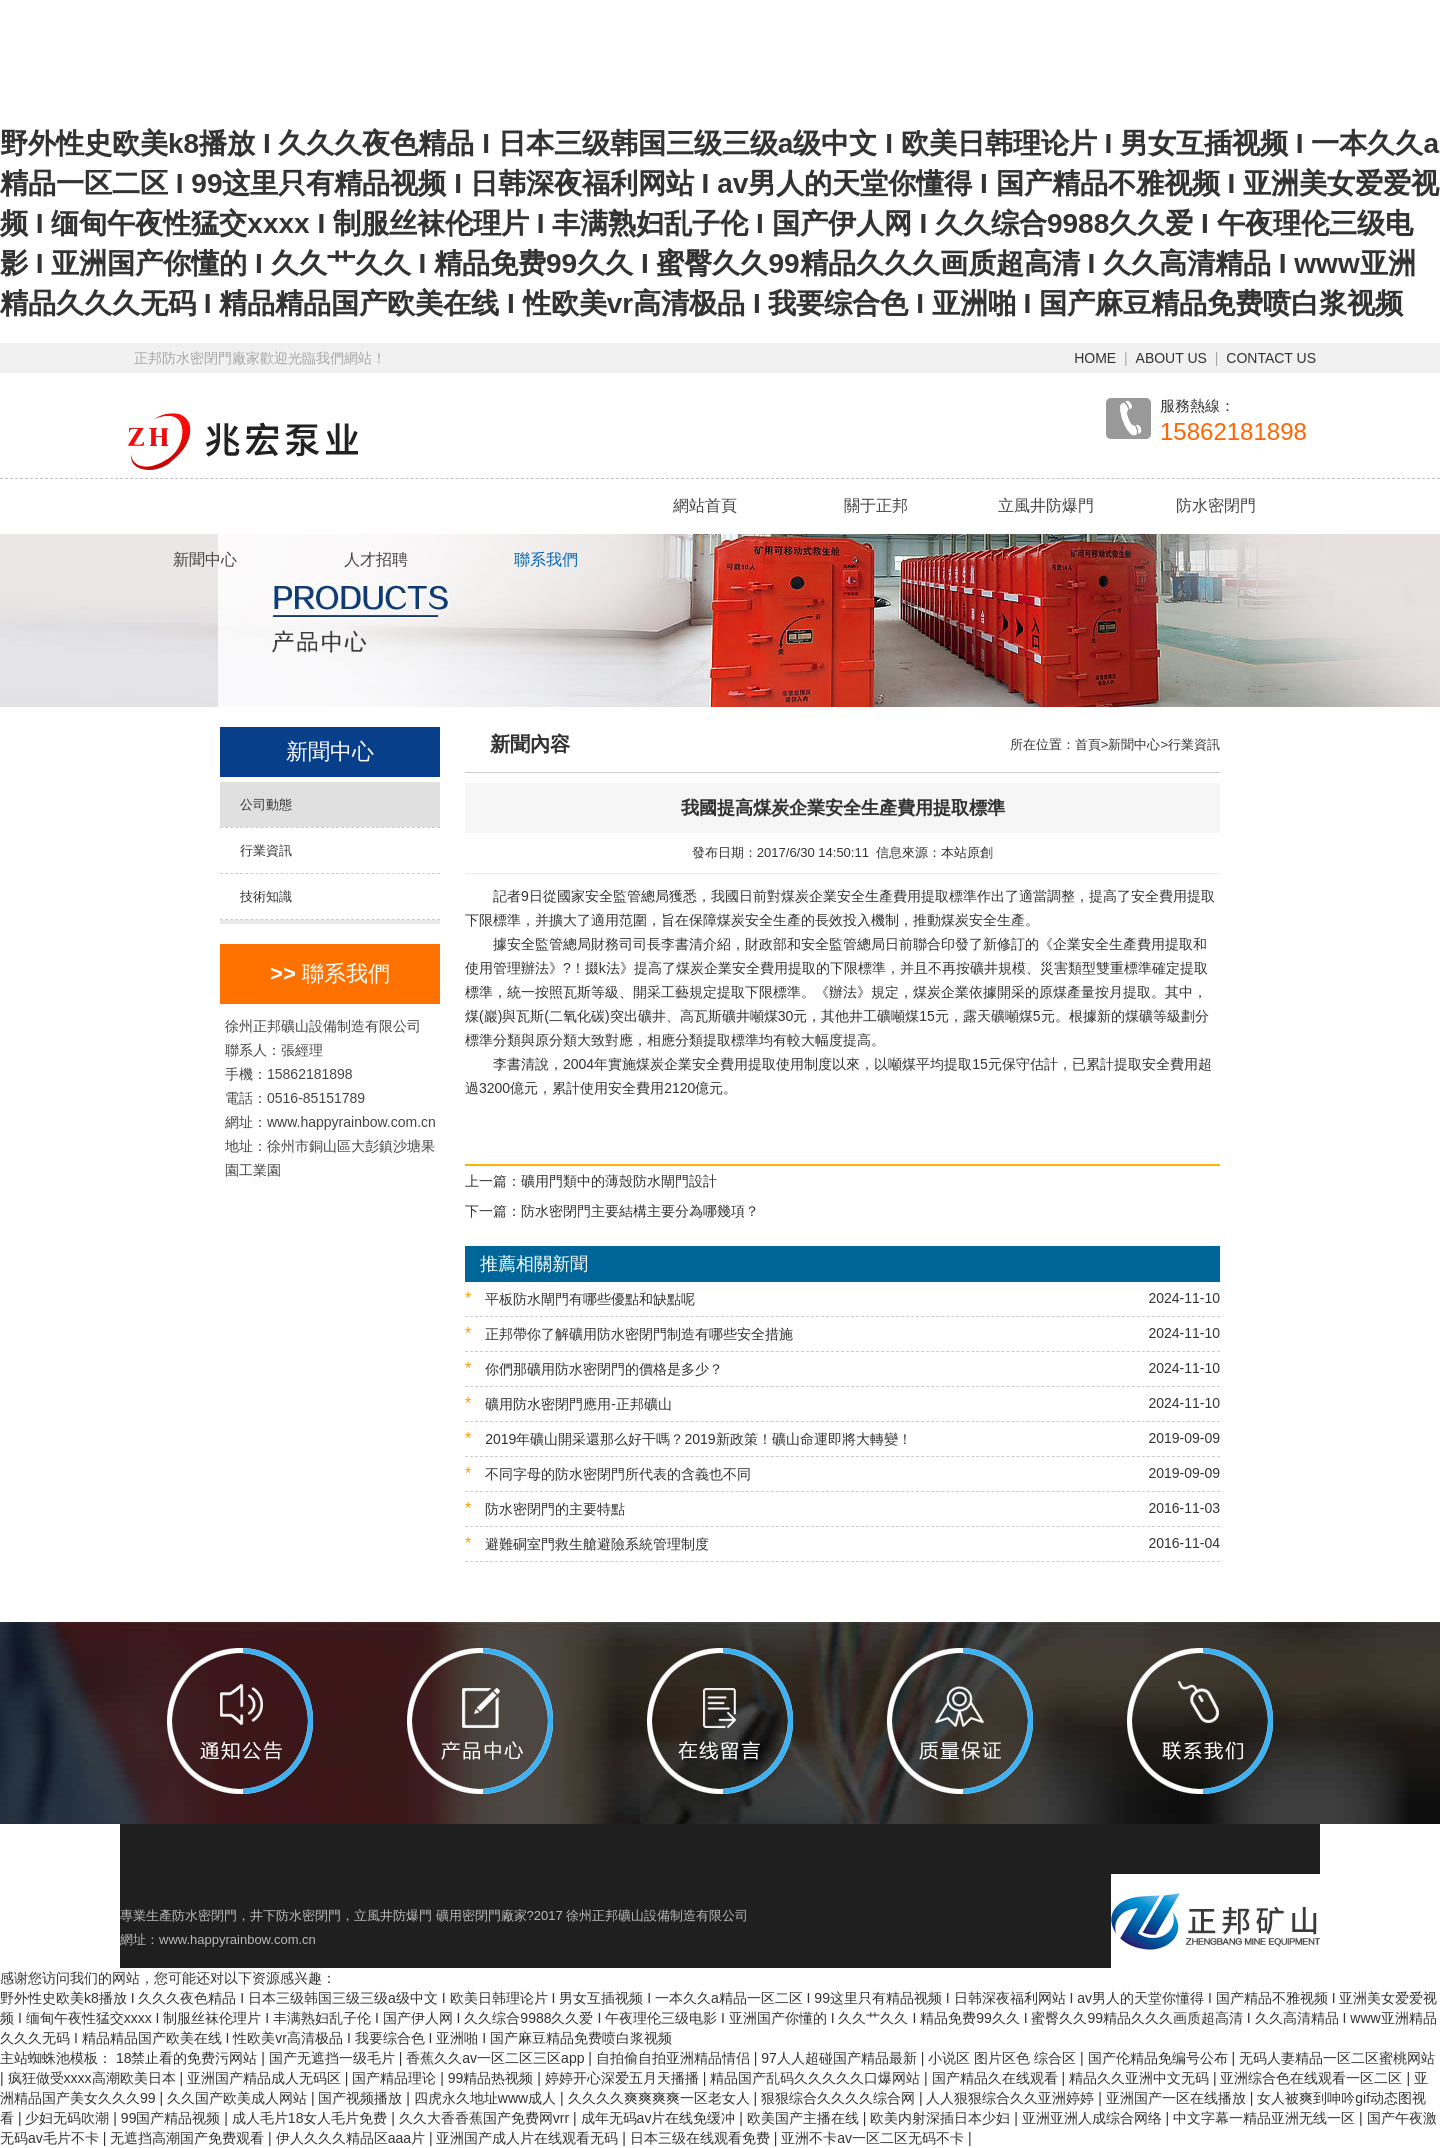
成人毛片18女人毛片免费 (311, 2118)
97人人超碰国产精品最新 (840, 2058)
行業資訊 (266, 850)
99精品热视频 (492, 2078)
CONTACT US (1271, 358)
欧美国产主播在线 (805, 2118)
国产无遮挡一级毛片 (334, 2058)
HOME (1095, 358)
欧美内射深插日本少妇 (942, 2118)
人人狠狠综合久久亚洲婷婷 (1012, 2098)
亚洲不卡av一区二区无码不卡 (874, 2138)
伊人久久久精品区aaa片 (352, 2138)
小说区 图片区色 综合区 (1004, 2058)
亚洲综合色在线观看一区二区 (1313, 2078)
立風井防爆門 (1046, 505)
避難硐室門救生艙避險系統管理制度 (842, 1543)
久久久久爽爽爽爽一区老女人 (661, 2098)
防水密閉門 (1216, 505)
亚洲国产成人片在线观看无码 (529, 2138)
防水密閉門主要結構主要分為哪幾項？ (640, 1211)
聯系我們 (546, 559)
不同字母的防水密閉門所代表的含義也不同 (842, 1473)
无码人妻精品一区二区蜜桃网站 (1337, 2058)
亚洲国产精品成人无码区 (266, 2078)
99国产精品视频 (172, 2118)
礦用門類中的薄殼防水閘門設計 (619, 1181)
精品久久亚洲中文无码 (1141, 2078)
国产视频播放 (362, 2098)
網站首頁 (705, 505)
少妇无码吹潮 (69, 2118)
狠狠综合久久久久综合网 (840, 2098)
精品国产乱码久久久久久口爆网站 (817, 2078)
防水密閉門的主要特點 (842, 1508)
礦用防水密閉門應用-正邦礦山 (842, 1403)
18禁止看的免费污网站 (188, 2058)
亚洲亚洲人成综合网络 (1094, 2118)
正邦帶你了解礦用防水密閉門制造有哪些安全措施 (842, 1333)
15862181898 (1233, 432)
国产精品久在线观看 (997, 2078)
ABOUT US (1171, 358)
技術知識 (266, 896)
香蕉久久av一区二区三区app (497, 2058)
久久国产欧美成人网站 (239, 2098)
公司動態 (266, 804)
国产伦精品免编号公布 (1160, 2058)
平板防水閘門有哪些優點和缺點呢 (842, 1298)
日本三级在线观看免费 (702, 2138)
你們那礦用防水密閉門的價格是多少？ (842, 1368)
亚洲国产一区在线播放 (1178, 2098)
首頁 (1088, 744)
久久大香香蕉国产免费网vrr (486, 2118)
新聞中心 (205, 559)
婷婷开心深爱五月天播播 (624, 2078)
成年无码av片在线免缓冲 (660, 2118)
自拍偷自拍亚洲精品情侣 (675, 2058)
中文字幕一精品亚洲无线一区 (1266, 2118)
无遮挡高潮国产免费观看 (189, 2138)
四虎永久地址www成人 (487, 2098)
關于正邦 (876, 505)
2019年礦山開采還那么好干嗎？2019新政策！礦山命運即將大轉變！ (842, 1438)
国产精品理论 (396, 2078)
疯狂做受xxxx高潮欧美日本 (94, 2078)
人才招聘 (376, 559)
